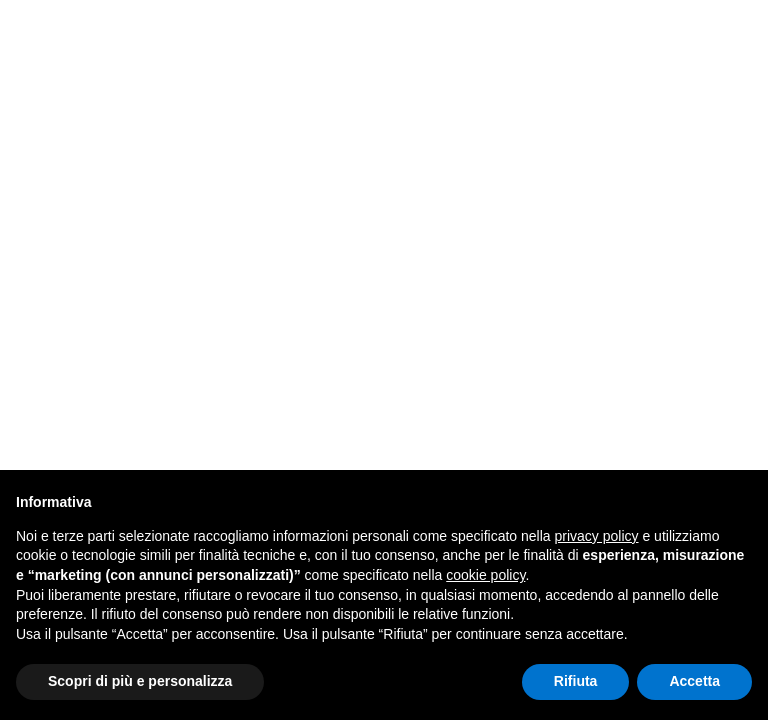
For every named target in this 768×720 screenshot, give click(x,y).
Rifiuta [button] (576, 681)
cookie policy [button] (485, 575)
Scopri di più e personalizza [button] (140, 681)
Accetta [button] (694, 681)
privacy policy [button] (597, 536)
